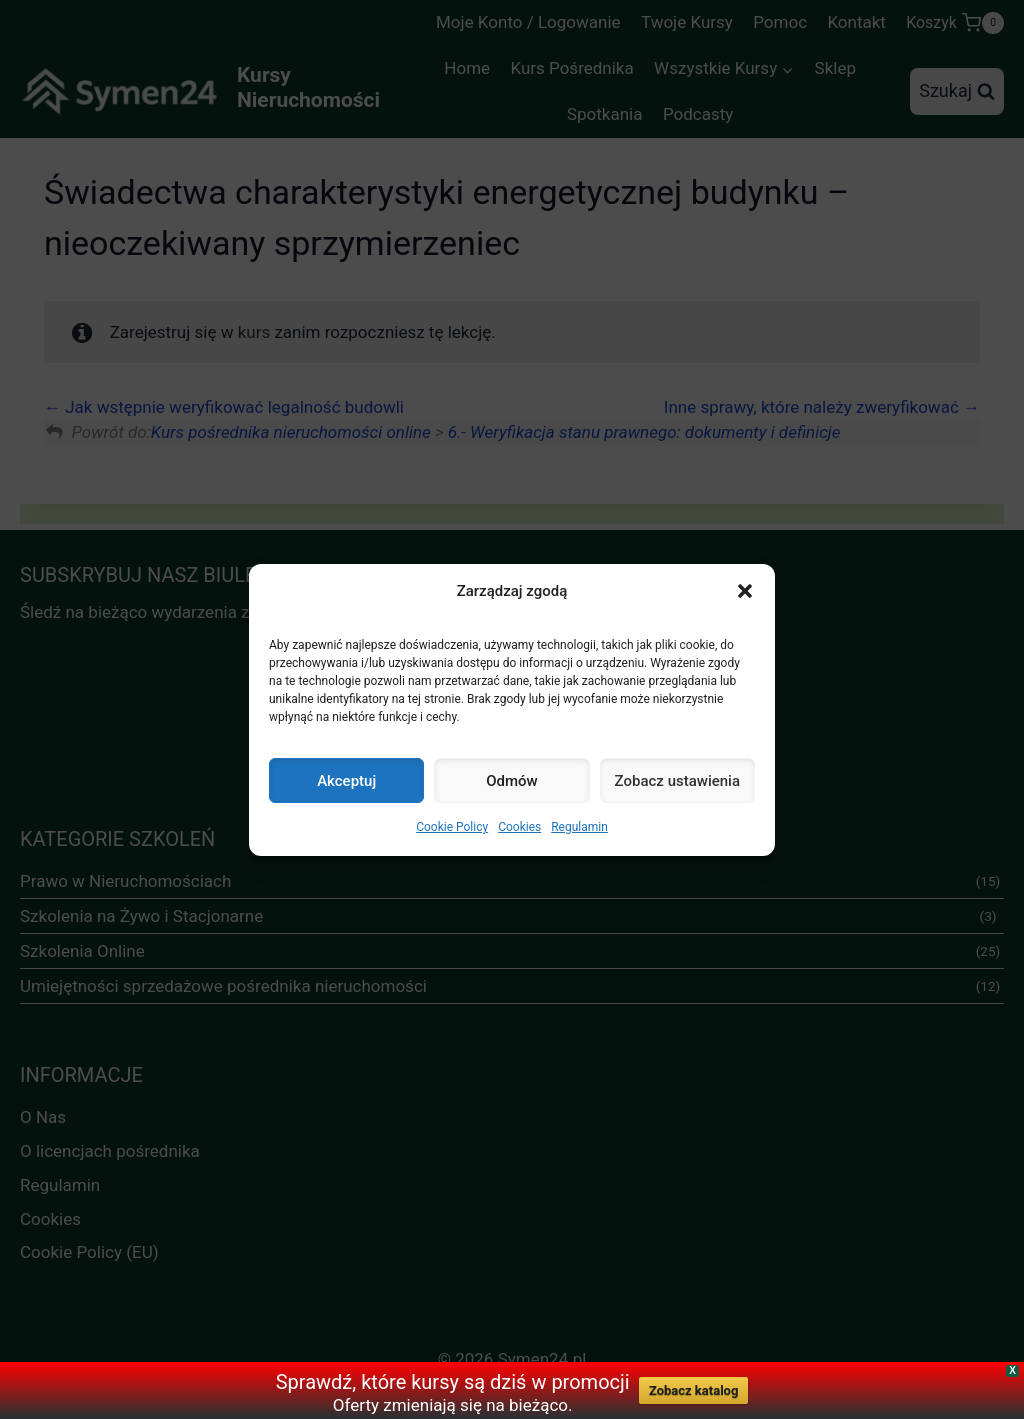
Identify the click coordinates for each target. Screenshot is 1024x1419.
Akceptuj (346, 781)
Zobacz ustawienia (677, 781)
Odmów (512, 781)
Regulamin (579, 827)
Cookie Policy (452, 827)
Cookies (519, 827)
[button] (745, 591)
